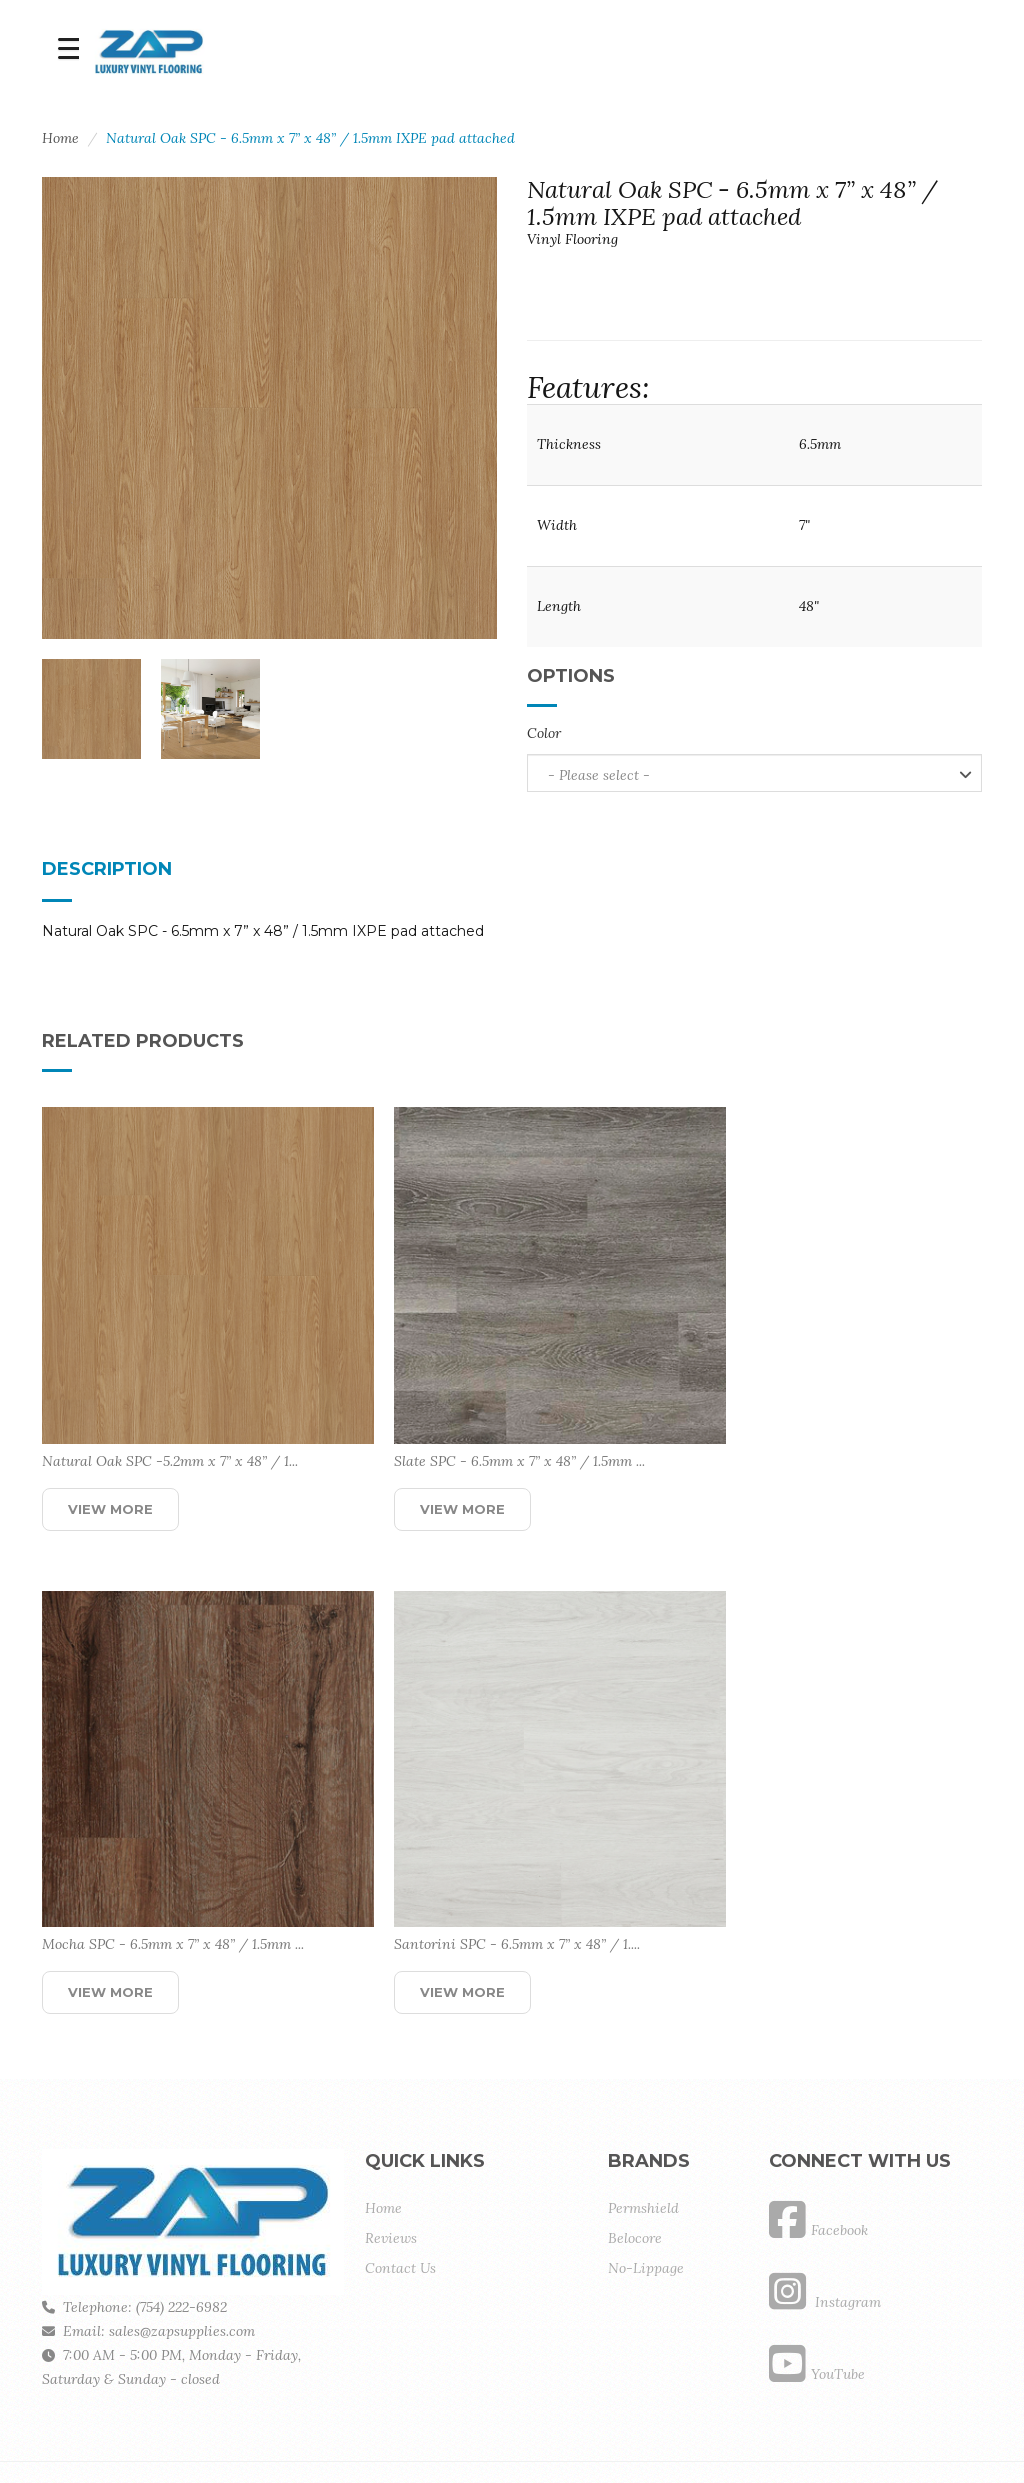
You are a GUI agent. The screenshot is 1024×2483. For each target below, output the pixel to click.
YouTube (817, 2309)
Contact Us (400, 2203)
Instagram (825, 2237)
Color (544, 733)
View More (110, 1476)
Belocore (635, 2173)
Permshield (643, 2143)
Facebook (818, 2165)
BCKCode (237, 2436)
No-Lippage (646, 2203)
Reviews (391, 2173)
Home (60, 138)
